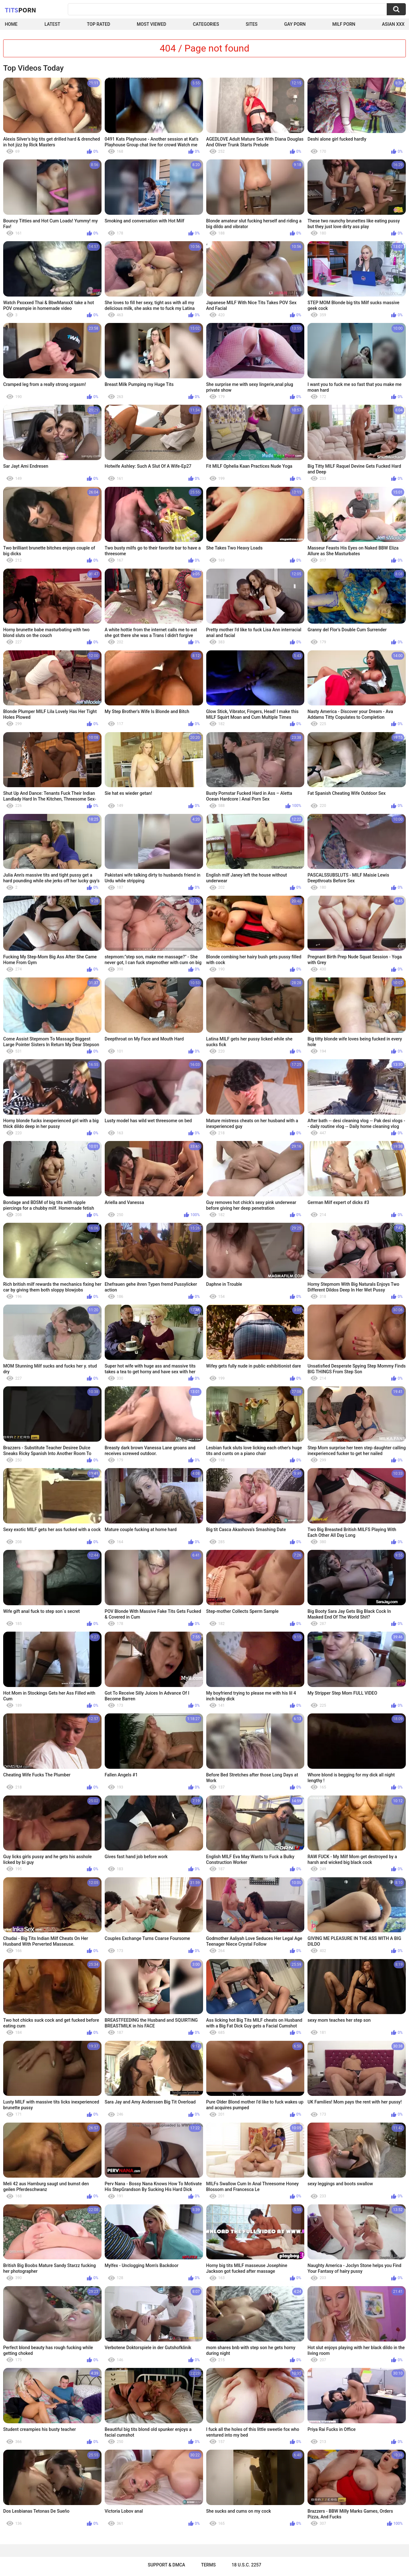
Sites (251, 24)
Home (11, 24)
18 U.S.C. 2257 (246, 2564)
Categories (206, 24)
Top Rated (98, 24)
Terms (208, 2564)
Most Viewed (151, 24)
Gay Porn (295, 24)
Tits (20, 9)
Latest (52, 24)
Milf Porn (343, 24)
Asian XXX (393, 24)
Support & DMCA (166, 2564)
